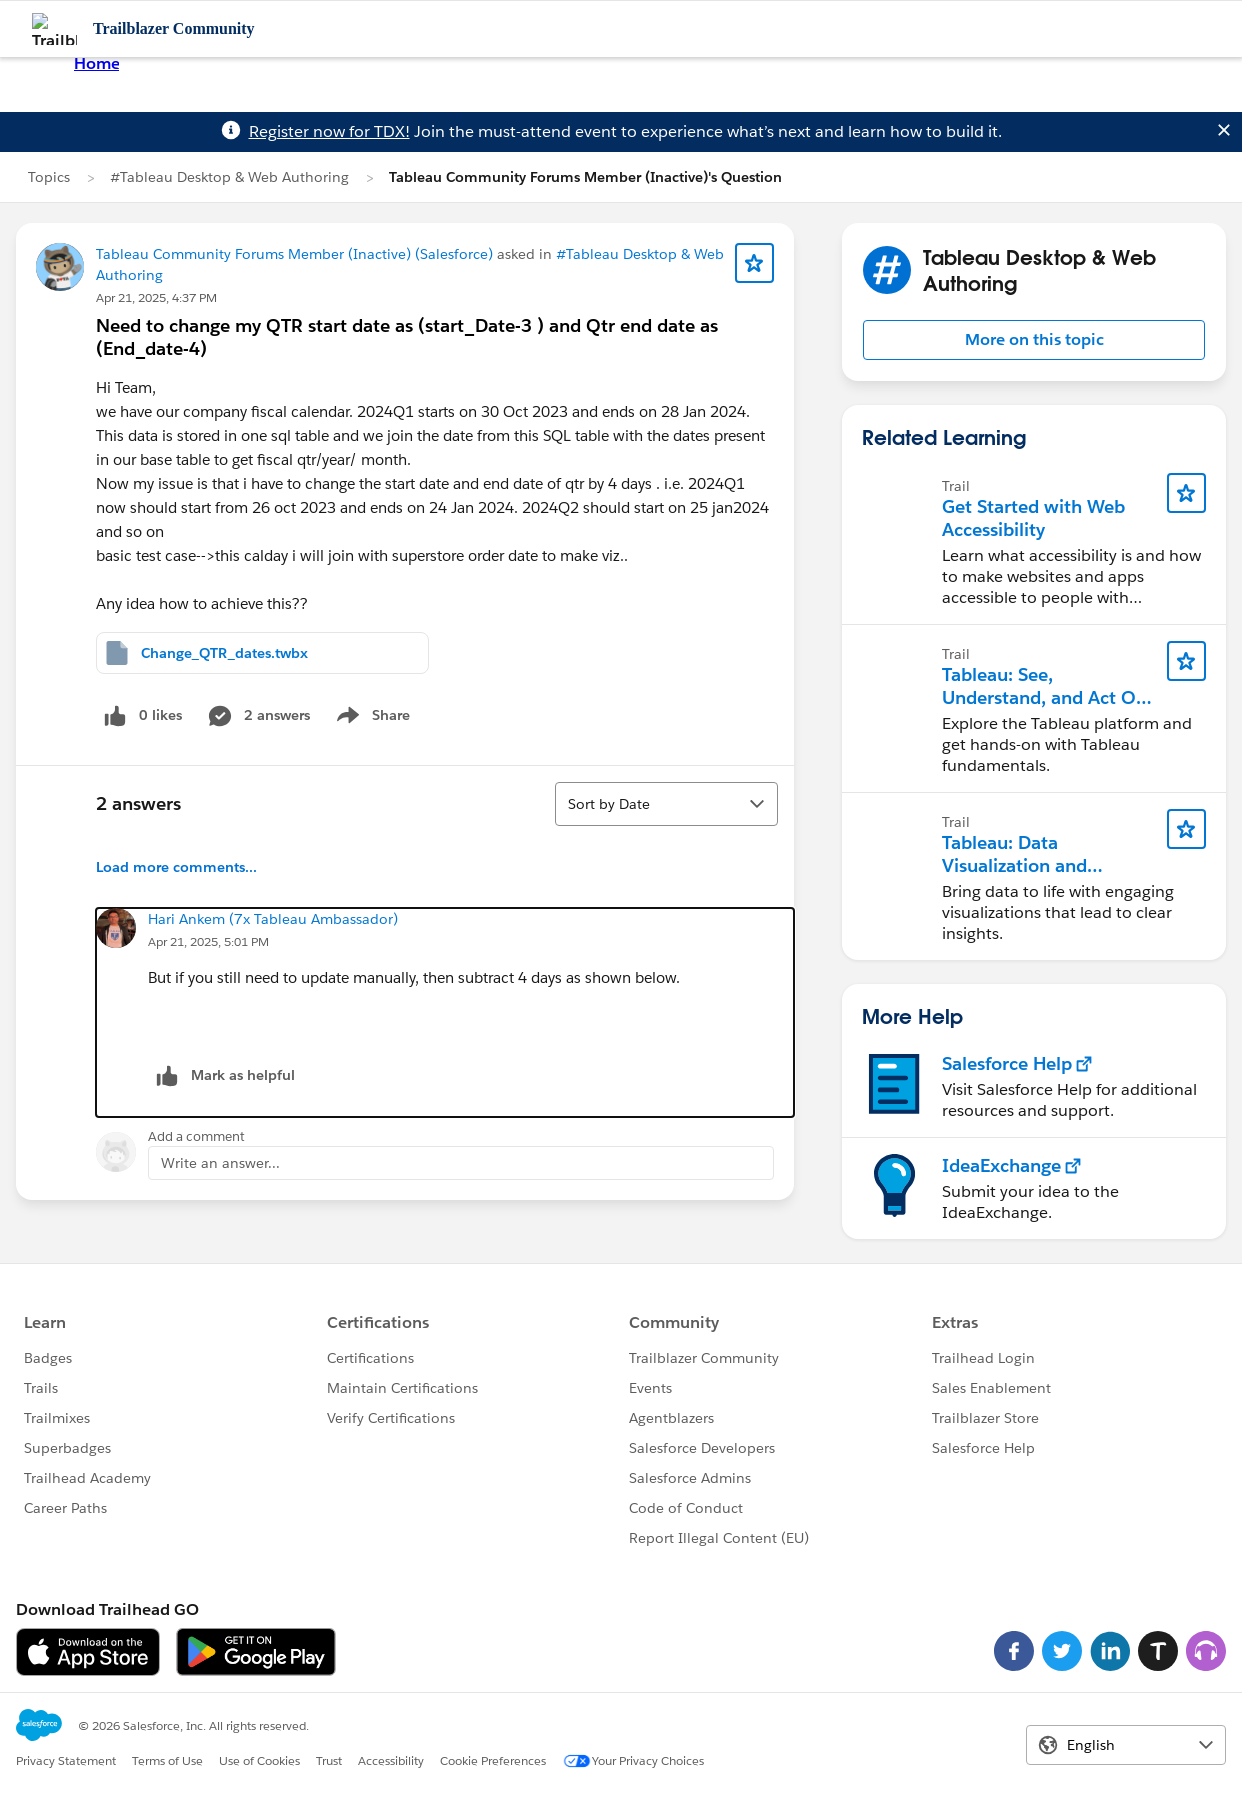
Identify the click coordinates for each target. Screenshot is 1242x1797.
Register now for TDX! (329, 131)
